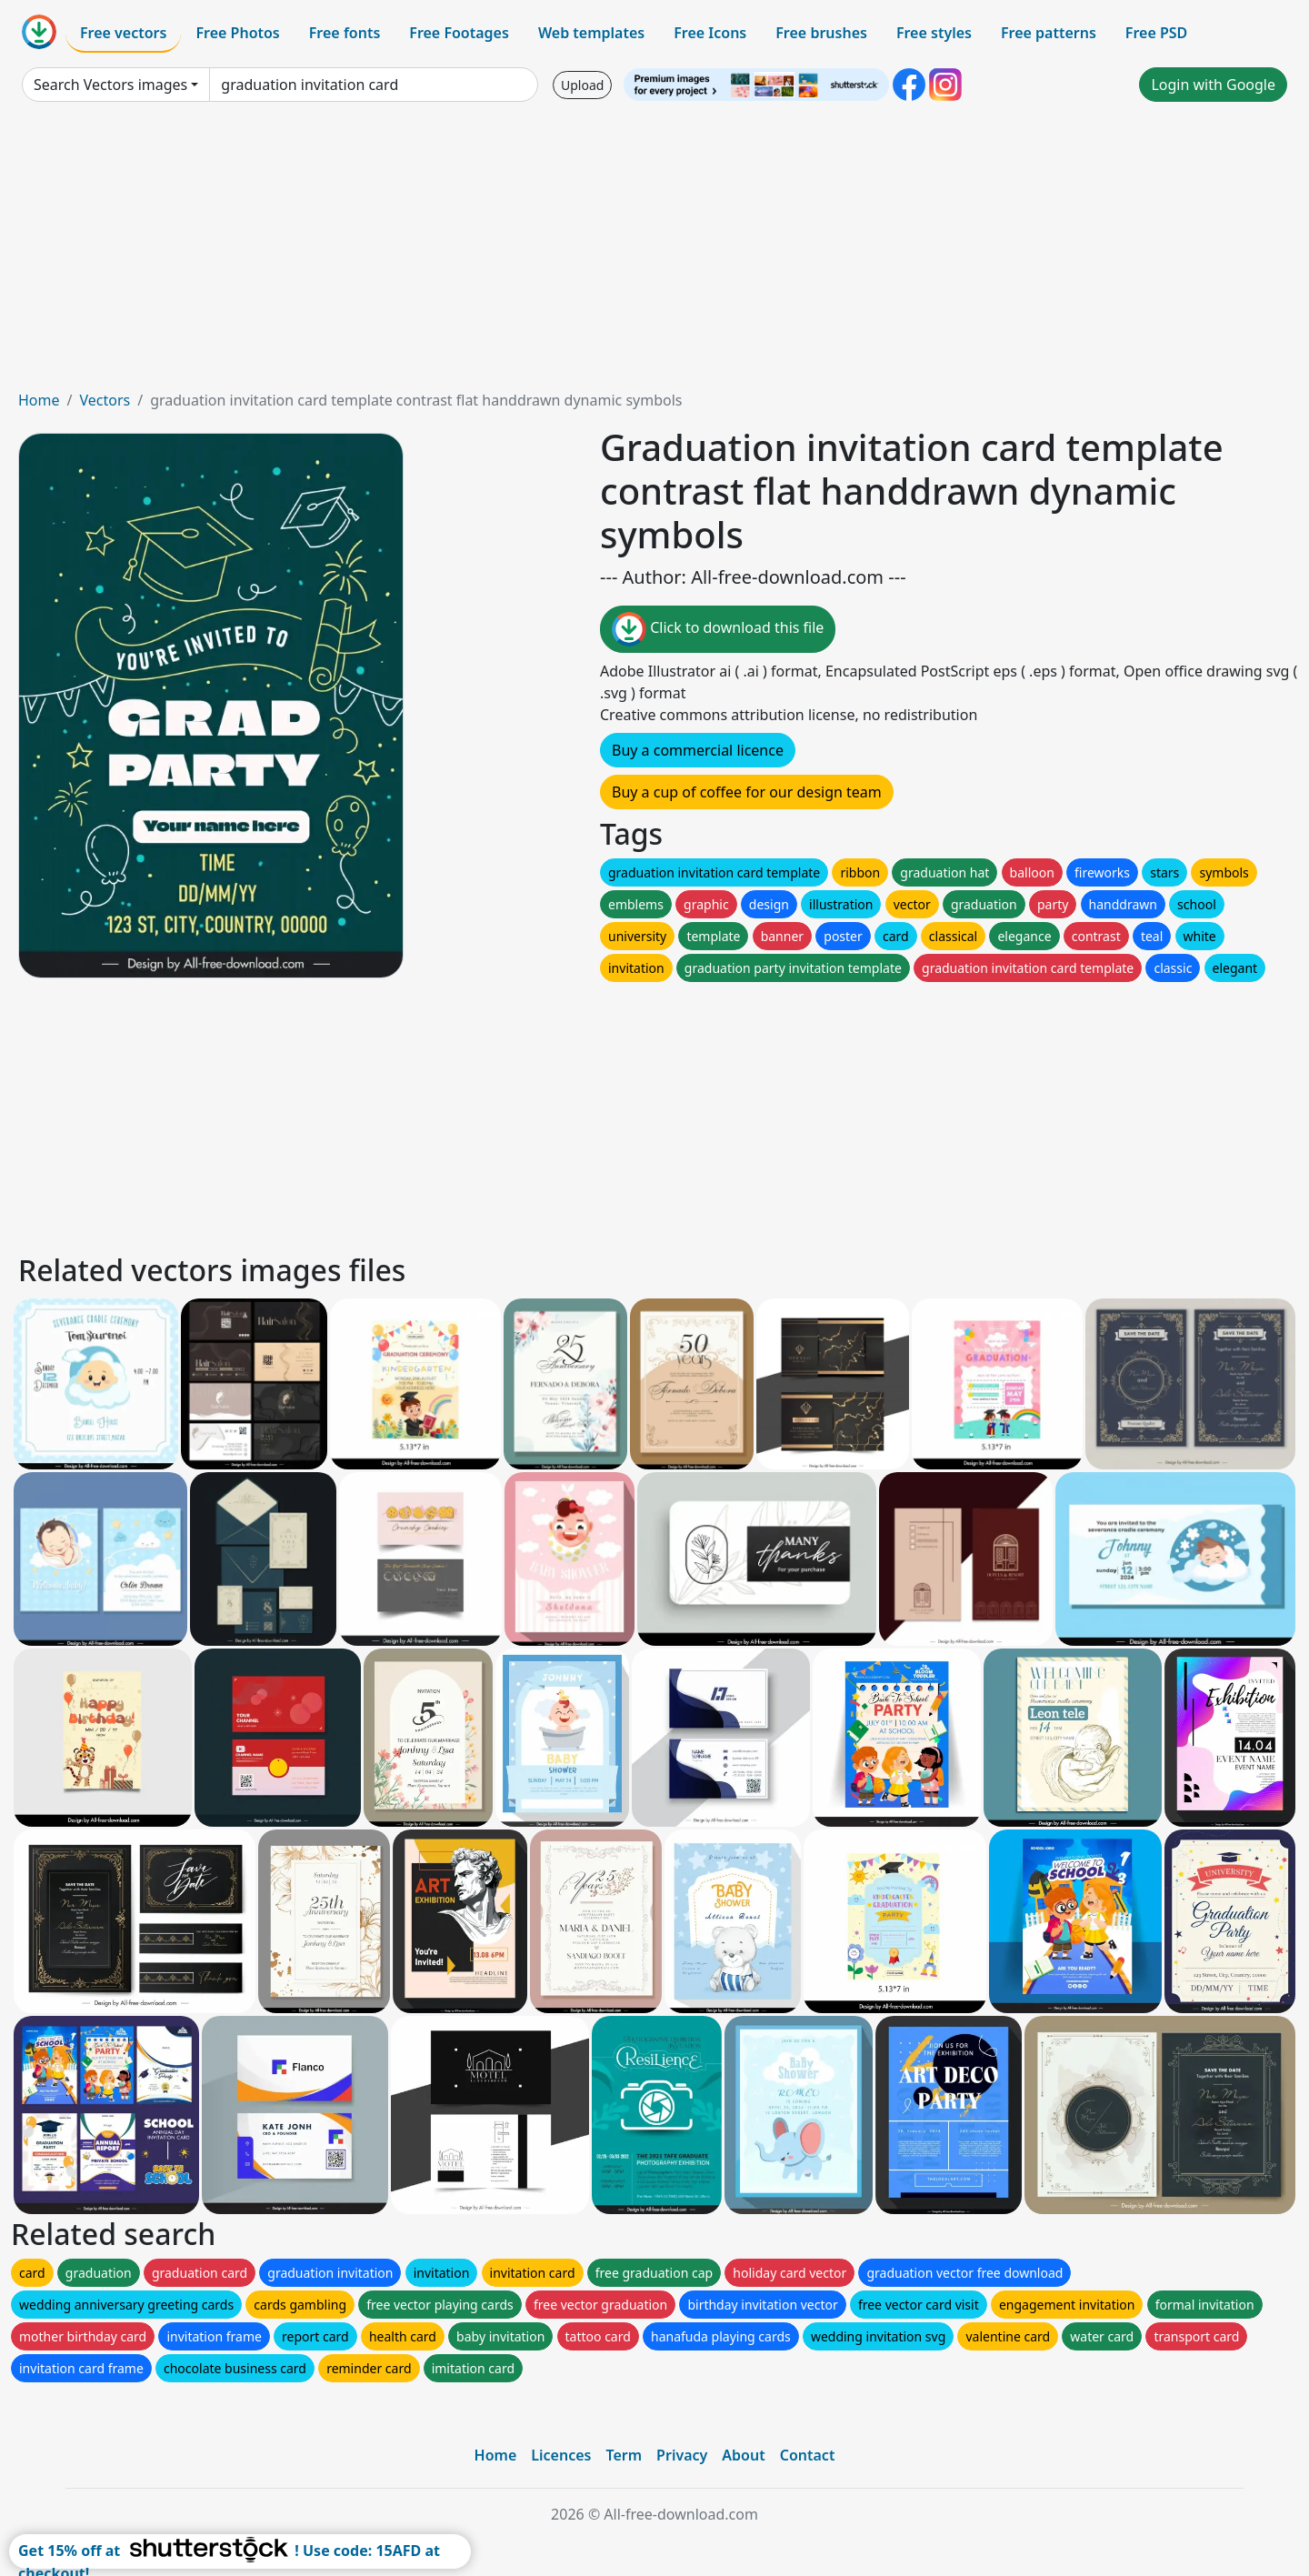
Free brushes (821, 33)
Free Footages (459, 33)
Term (623, 2455)
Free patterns (1048, 33)
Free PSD (1156, 33)
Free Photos (237, 33)
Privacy (681, 2455)
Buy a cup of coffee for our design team (747, 792)
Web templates (591, 33)
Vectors (104, 400)
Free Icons (710, 33)
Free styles (934, 33)
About (743, 2455)
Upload (582, 85)
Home (39, 400)
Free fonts (345, 33)
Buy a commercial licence (698, 750)
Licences (561, 2455)
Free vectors (123, 33)
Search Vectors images (110, 85)
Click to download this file (718, 629)
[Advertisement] (654, 252)
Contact (807, 2455)
